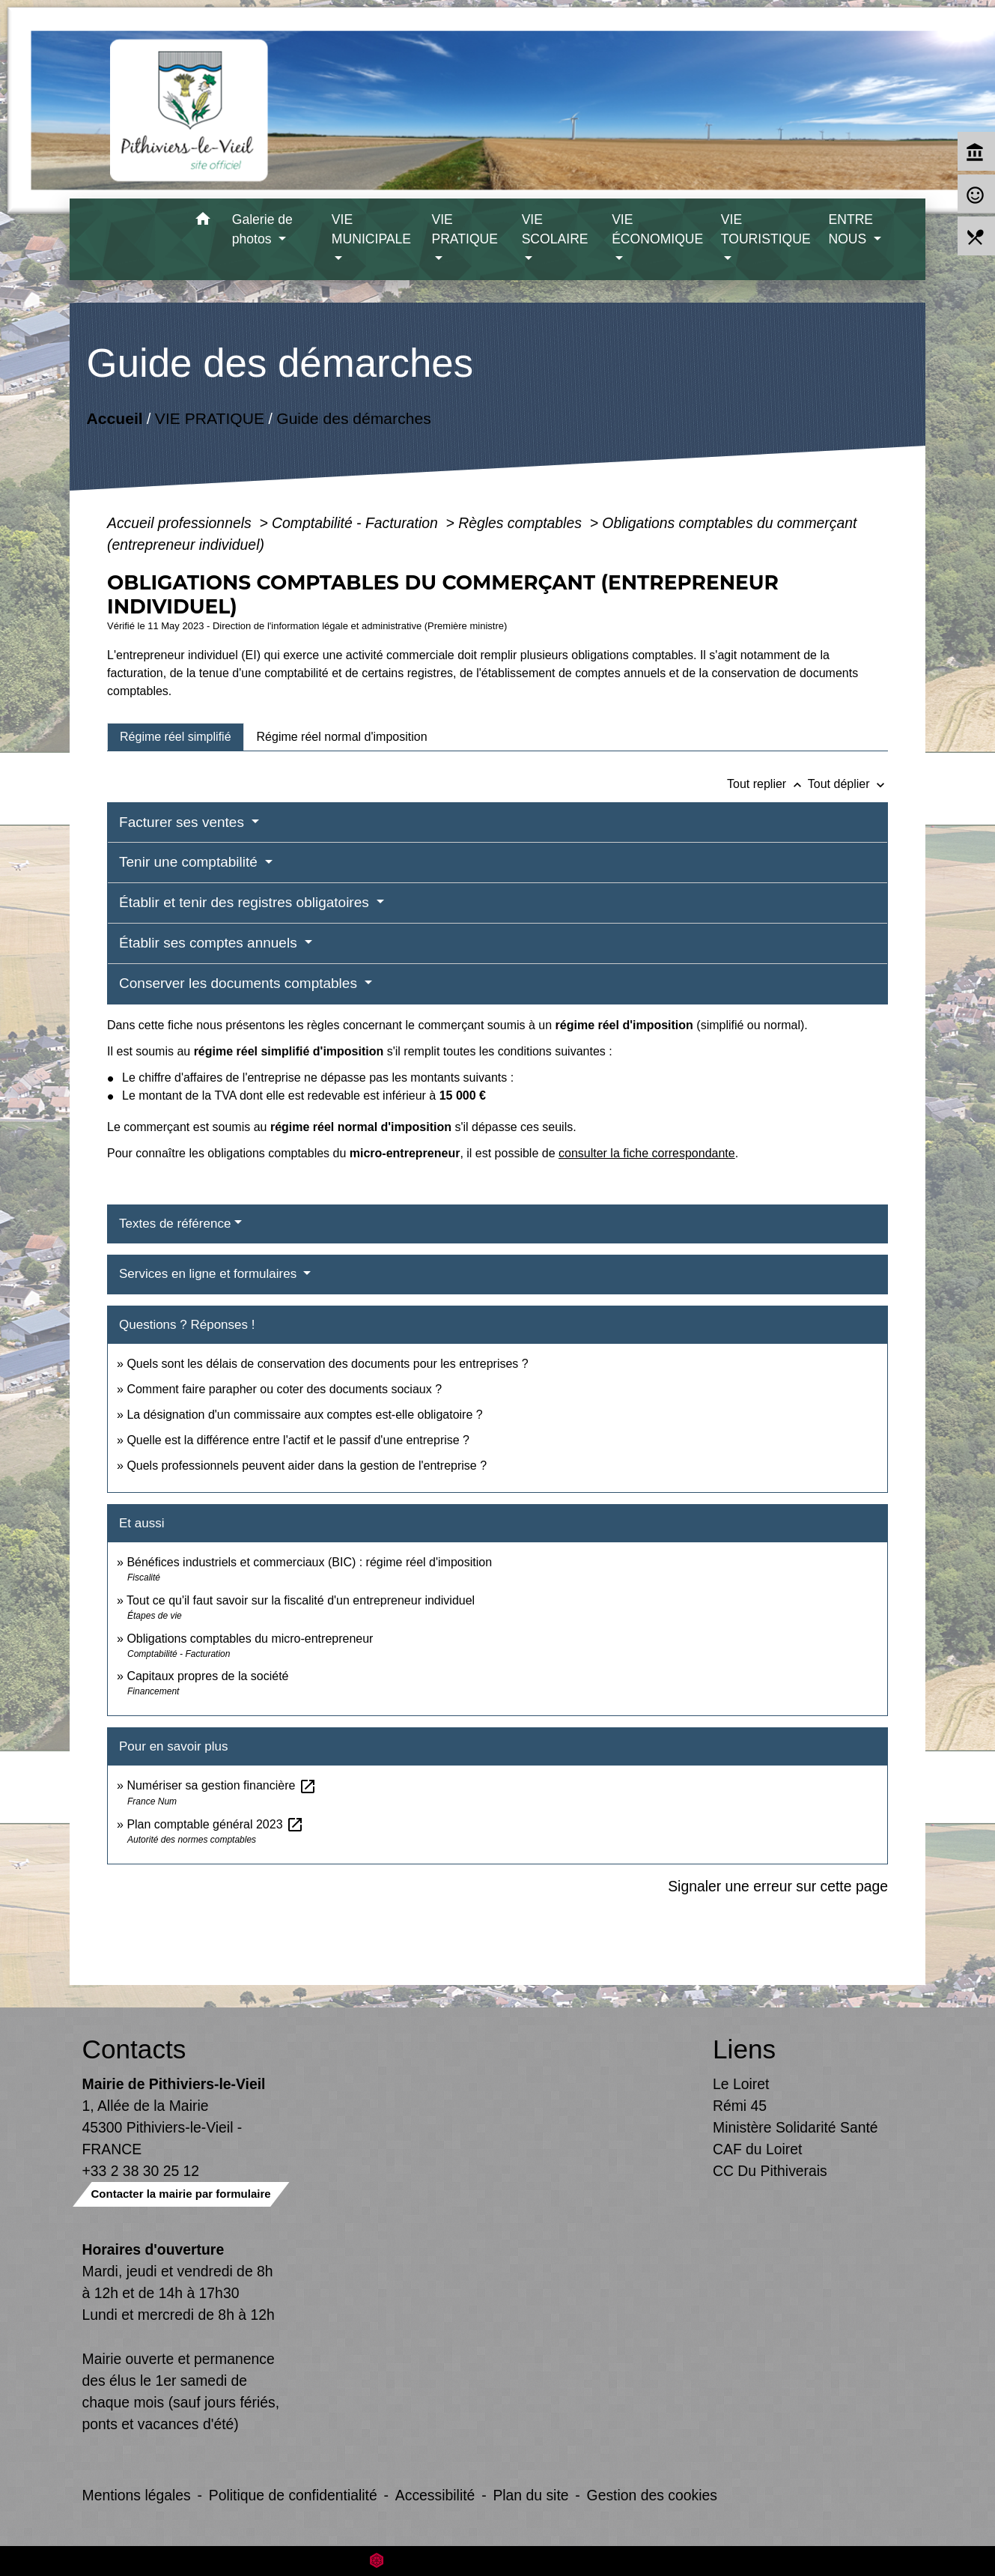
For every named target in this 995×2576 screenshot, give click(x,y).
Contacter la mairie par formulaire (181, 2193)
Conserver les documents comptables (240, 983)
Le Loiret (741, 2084)
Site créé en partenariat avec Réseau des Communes (497, 2560)
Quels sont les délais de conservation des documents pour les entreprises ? (327, 1363)
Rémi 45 (740, 2105)
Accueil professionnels (181, 523)
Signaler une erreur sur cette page (778, 1886)
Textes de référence (175, 1223)
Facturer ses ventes (183, 822)
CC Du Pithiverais (770, 2171)
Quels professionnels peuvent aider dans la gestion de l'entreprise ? (307, 1465)
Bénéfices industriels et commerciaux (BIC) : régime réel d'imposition (309, 1562)
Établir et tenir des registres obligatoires (246, 902)
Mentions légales (136, 2495)
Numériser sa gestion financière (221, 1785)
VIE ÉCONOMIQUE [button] (657, 229)
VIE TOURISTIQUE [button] (766, 229)
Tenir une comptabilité (190, 862)
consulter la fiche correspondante (647, 1153)
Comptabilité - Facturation (357, 523)
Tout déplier (848, 784)
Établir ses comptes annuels (210, 943)
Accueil (115, 418)
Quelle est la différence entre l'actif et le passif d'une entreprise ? (298, 1440)
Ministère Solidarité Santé (795, 2127)
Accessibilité (435, 2495)
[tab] (175, 737)
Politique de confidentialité (293, 2495)
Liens (744, 2049)
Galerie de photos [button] (262, 229)
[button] (203, 221)
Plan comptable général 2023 (215, 1824)
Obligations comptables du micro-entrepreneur (250, 1638)
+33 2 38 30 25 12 (141, 2171)
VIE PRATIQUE (209, 418)
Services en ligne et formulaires (209, 1274)
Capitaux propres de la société (207, 1676)
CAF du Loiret (757, 2149)
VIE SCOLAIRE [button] (555, 229)
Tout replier (767, 784)
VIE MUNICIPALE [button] (371, 229)
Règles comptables (521, 523)
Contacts (134, 2049)
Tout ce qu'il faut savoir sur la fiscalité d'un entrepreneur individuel (301, 1600)
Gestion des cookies (652, 2495)
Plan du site (530, 2495)
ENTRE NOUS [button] (850, 229)
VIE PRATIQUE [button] (464, 229)
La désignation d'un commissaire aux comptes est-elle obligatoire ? (304, 1414)
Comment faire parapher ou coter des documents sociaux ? (284, 1389)
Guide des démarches (353, 418)
